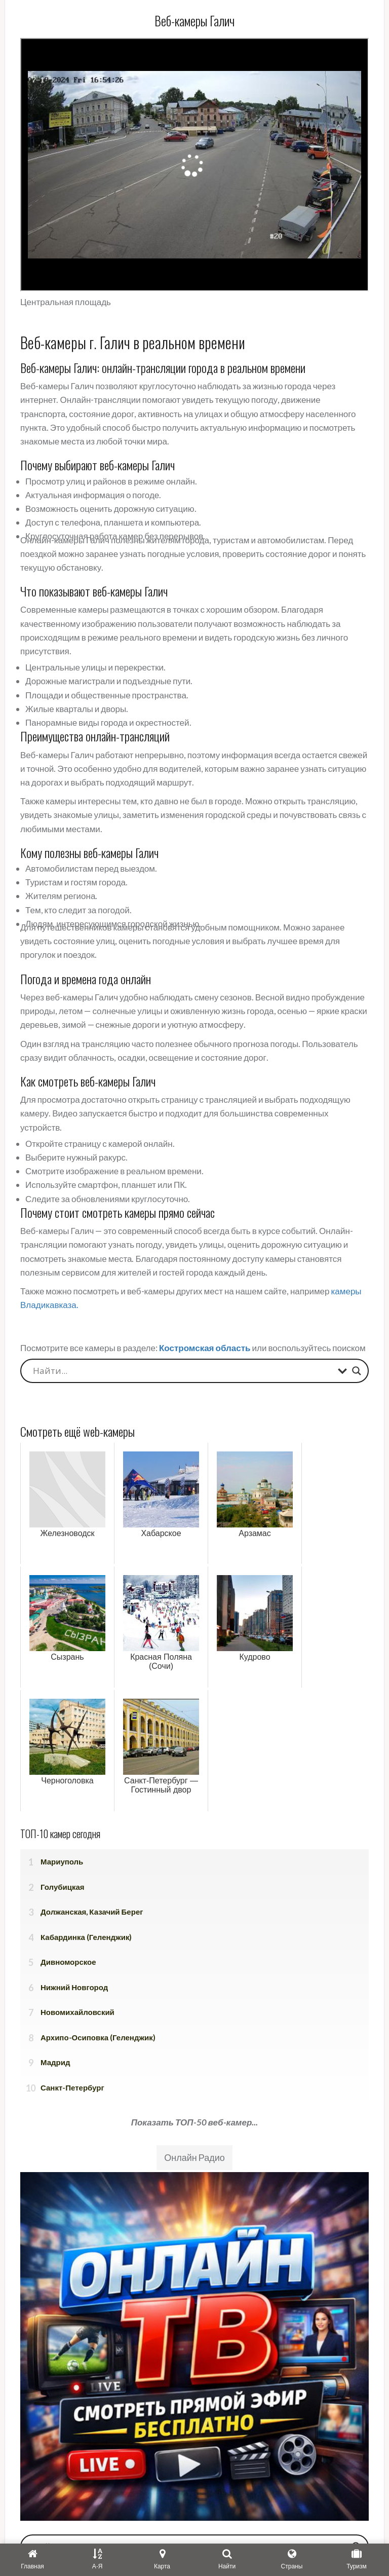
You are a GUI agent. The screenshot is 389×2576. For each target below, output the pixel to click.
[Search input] (183, 1371)
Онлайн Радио (194, 2157)
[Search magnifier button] (356, 1371)
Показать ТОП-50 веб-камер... (194, 2122)
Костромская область (205, 1347)
